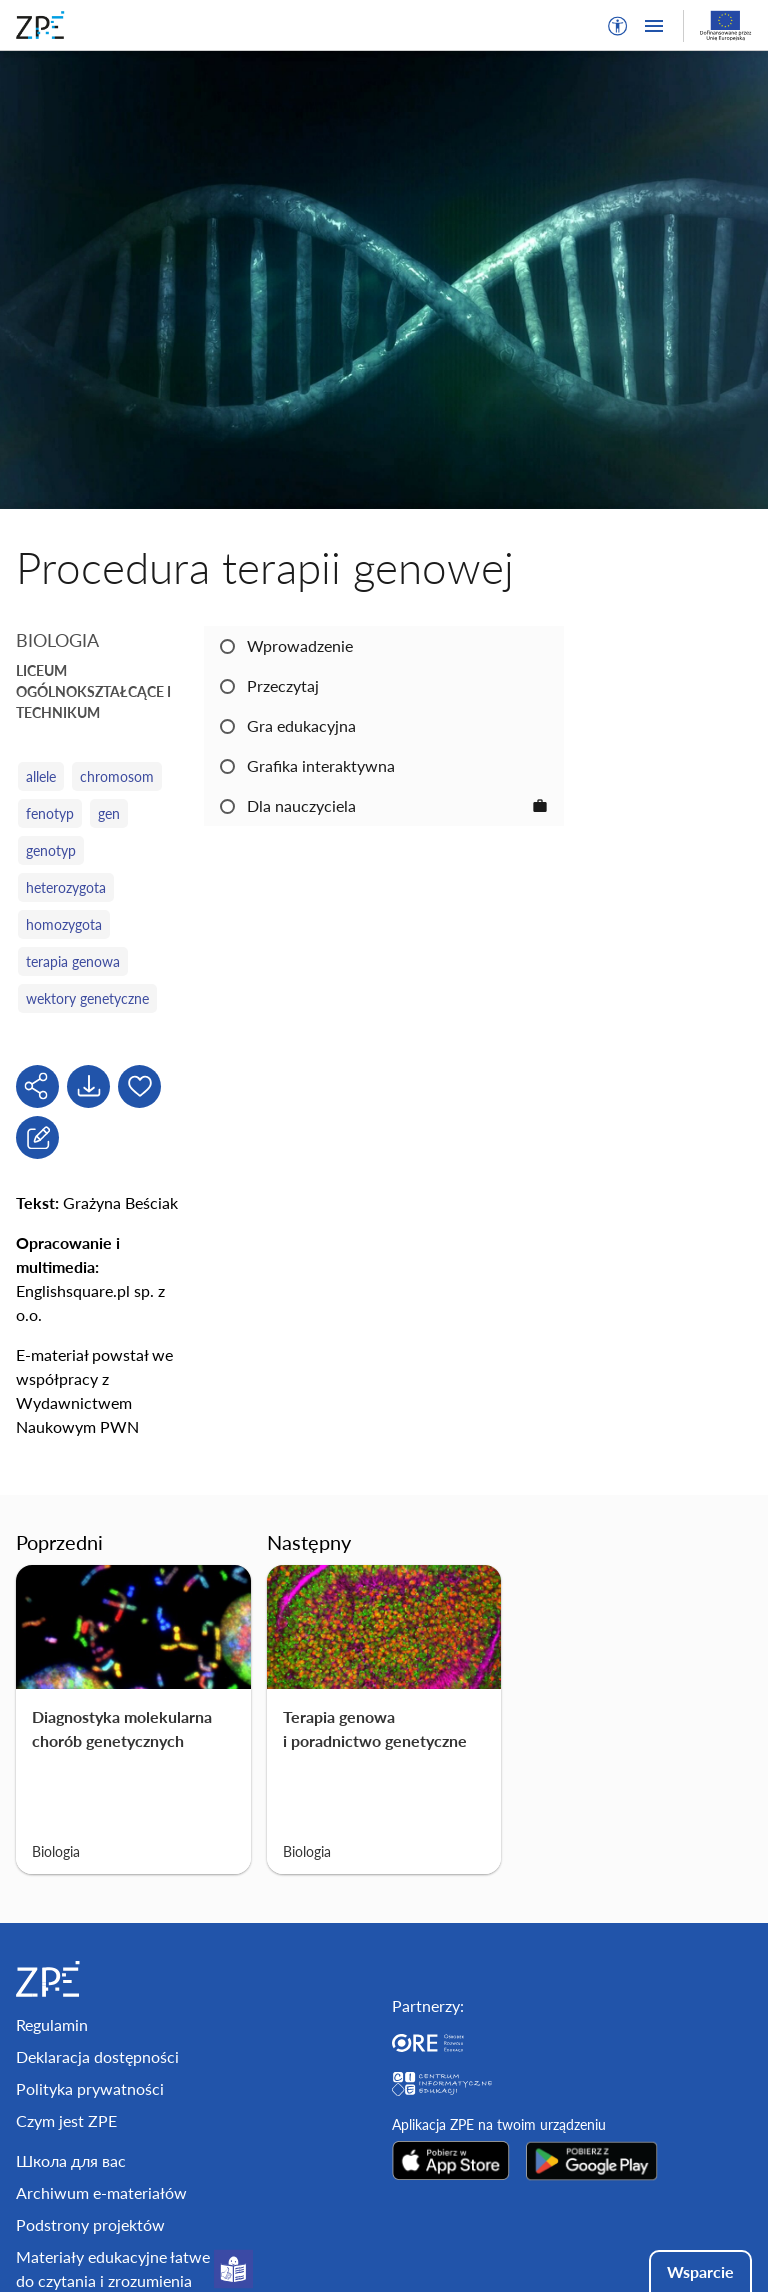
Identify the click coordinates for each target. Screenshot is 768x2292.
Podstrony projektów (90, 2224)
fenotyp (50, 813)
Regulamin (52, 2024)
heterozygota (66, 887)
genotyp (51, 850)
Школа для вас (71, 2160)
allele (41, 776)
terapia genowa (73, 961)
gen (109, 813)
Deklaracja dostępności (97, 2056)
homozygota (64, 924)
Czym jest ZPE (66, 2120)
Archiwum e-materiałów (101, 2192)
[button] (618, 26)
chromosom (117, 776)
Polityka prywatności (90, 2088)
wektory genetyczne (87, 998)
